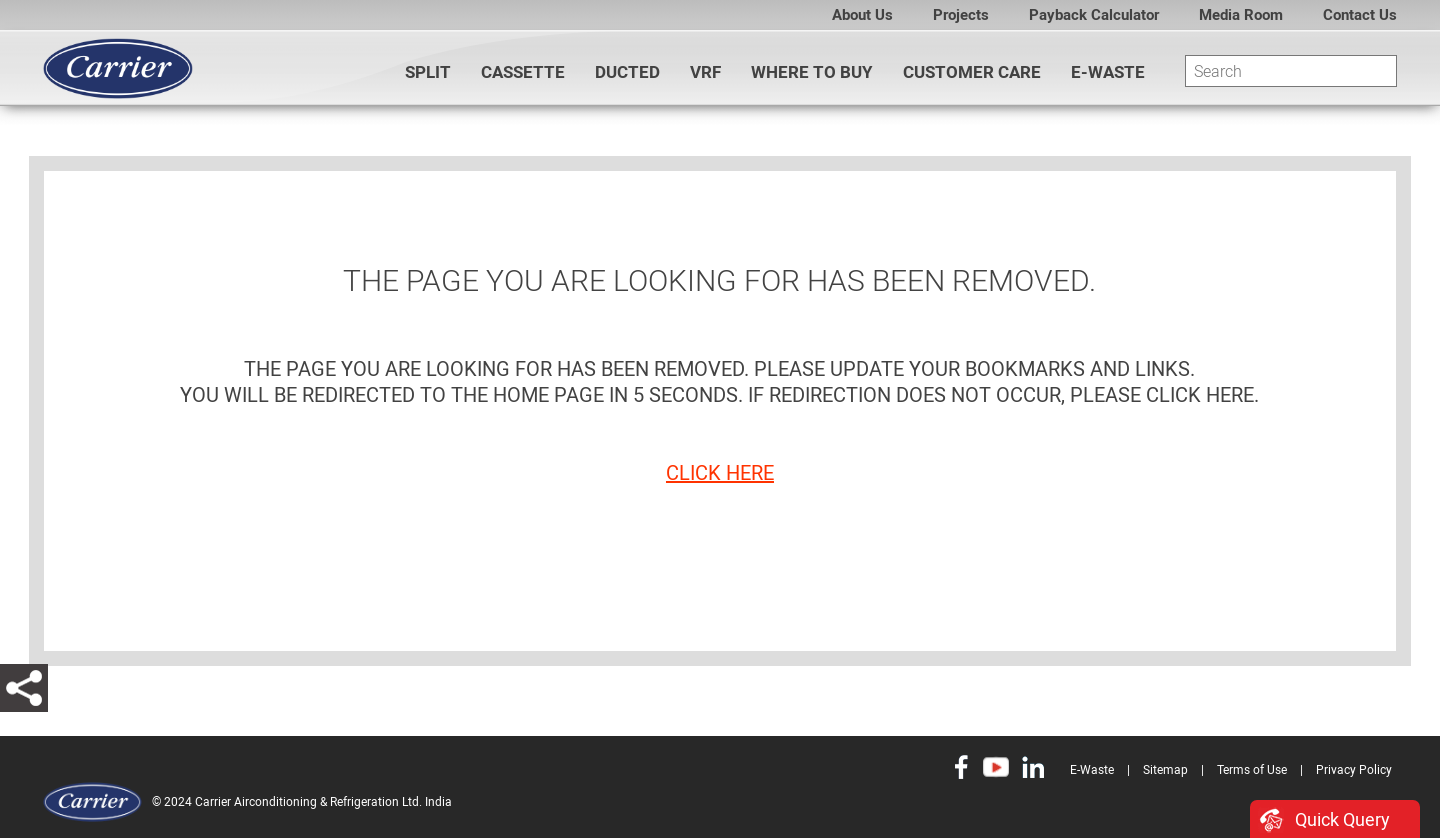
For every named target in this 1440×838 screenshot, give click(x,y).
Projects (961, 15)
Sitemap (1165, 770)
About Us (862, 15)
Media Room (1241, 15)
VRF (705, 72)
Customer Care (972, 72)
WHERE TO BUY (812, 72)
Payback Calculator (1094, 15)
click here (720, 473)
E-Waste (1108, 72)
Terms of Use (1252, 770)
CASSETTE (523, 72)
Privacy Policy (1354, 770)
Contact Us (1360, 15)
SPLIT (428, 72)
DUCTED (627, 72)
